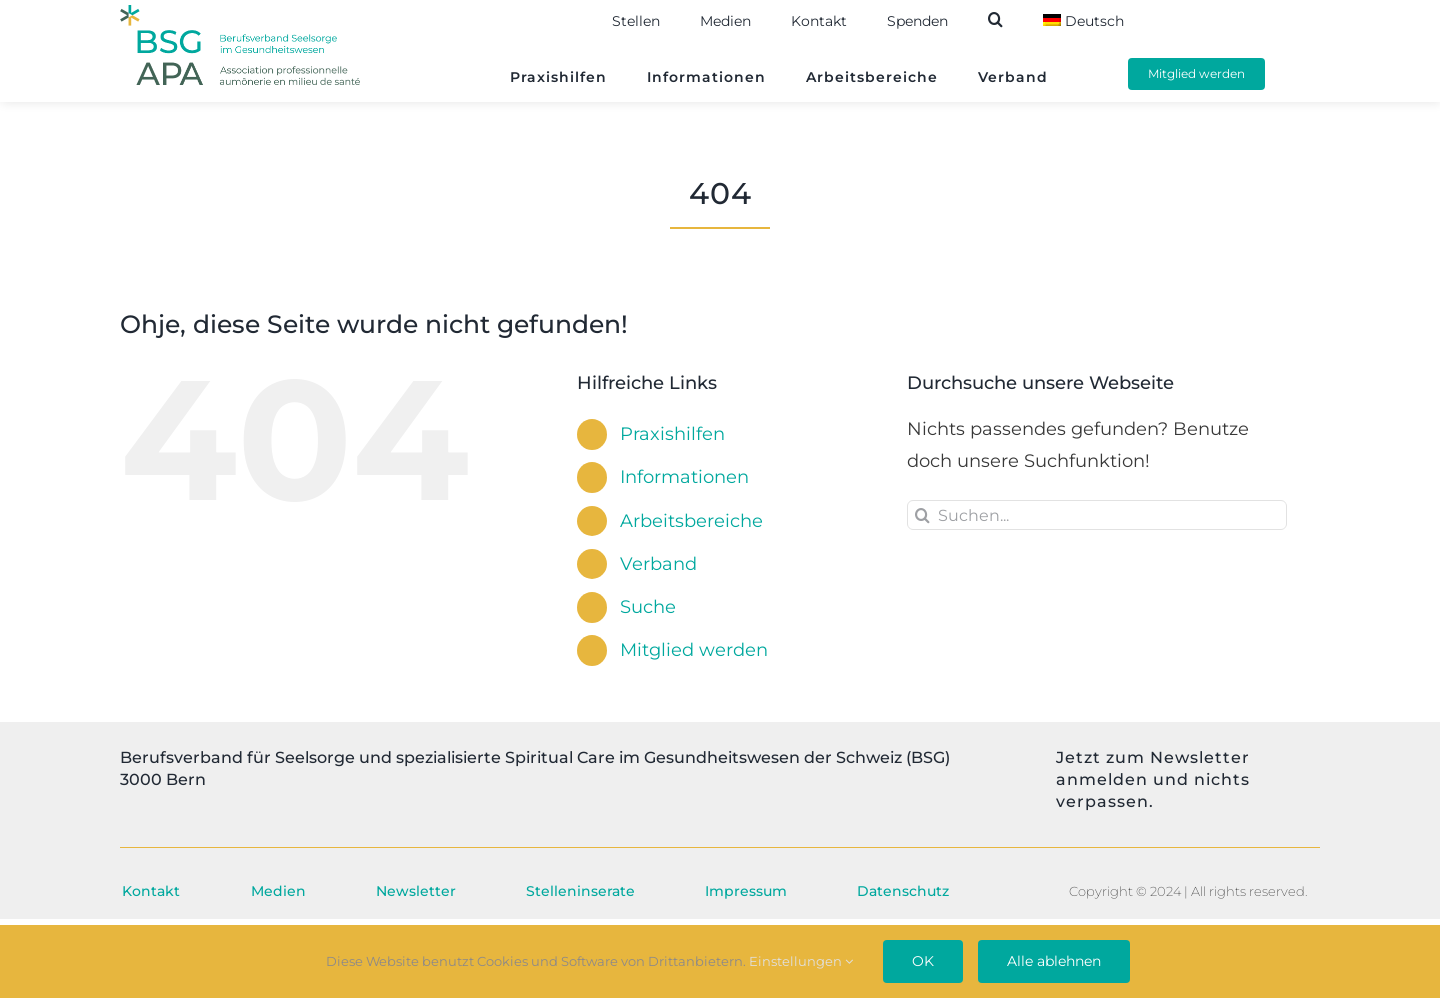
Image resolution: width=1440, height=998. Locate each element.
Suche (648, 607)
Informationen (684, 477)
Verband (658, 564)
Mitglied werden (694, 650)
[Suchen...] (1097, 515)
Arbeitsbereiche (691, 521)
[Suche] (922, 515)
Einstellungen (801, 961)
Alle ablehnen (1054, 961)
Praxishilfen (672, 434)
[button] (1015, 19)
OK (923, 961)
